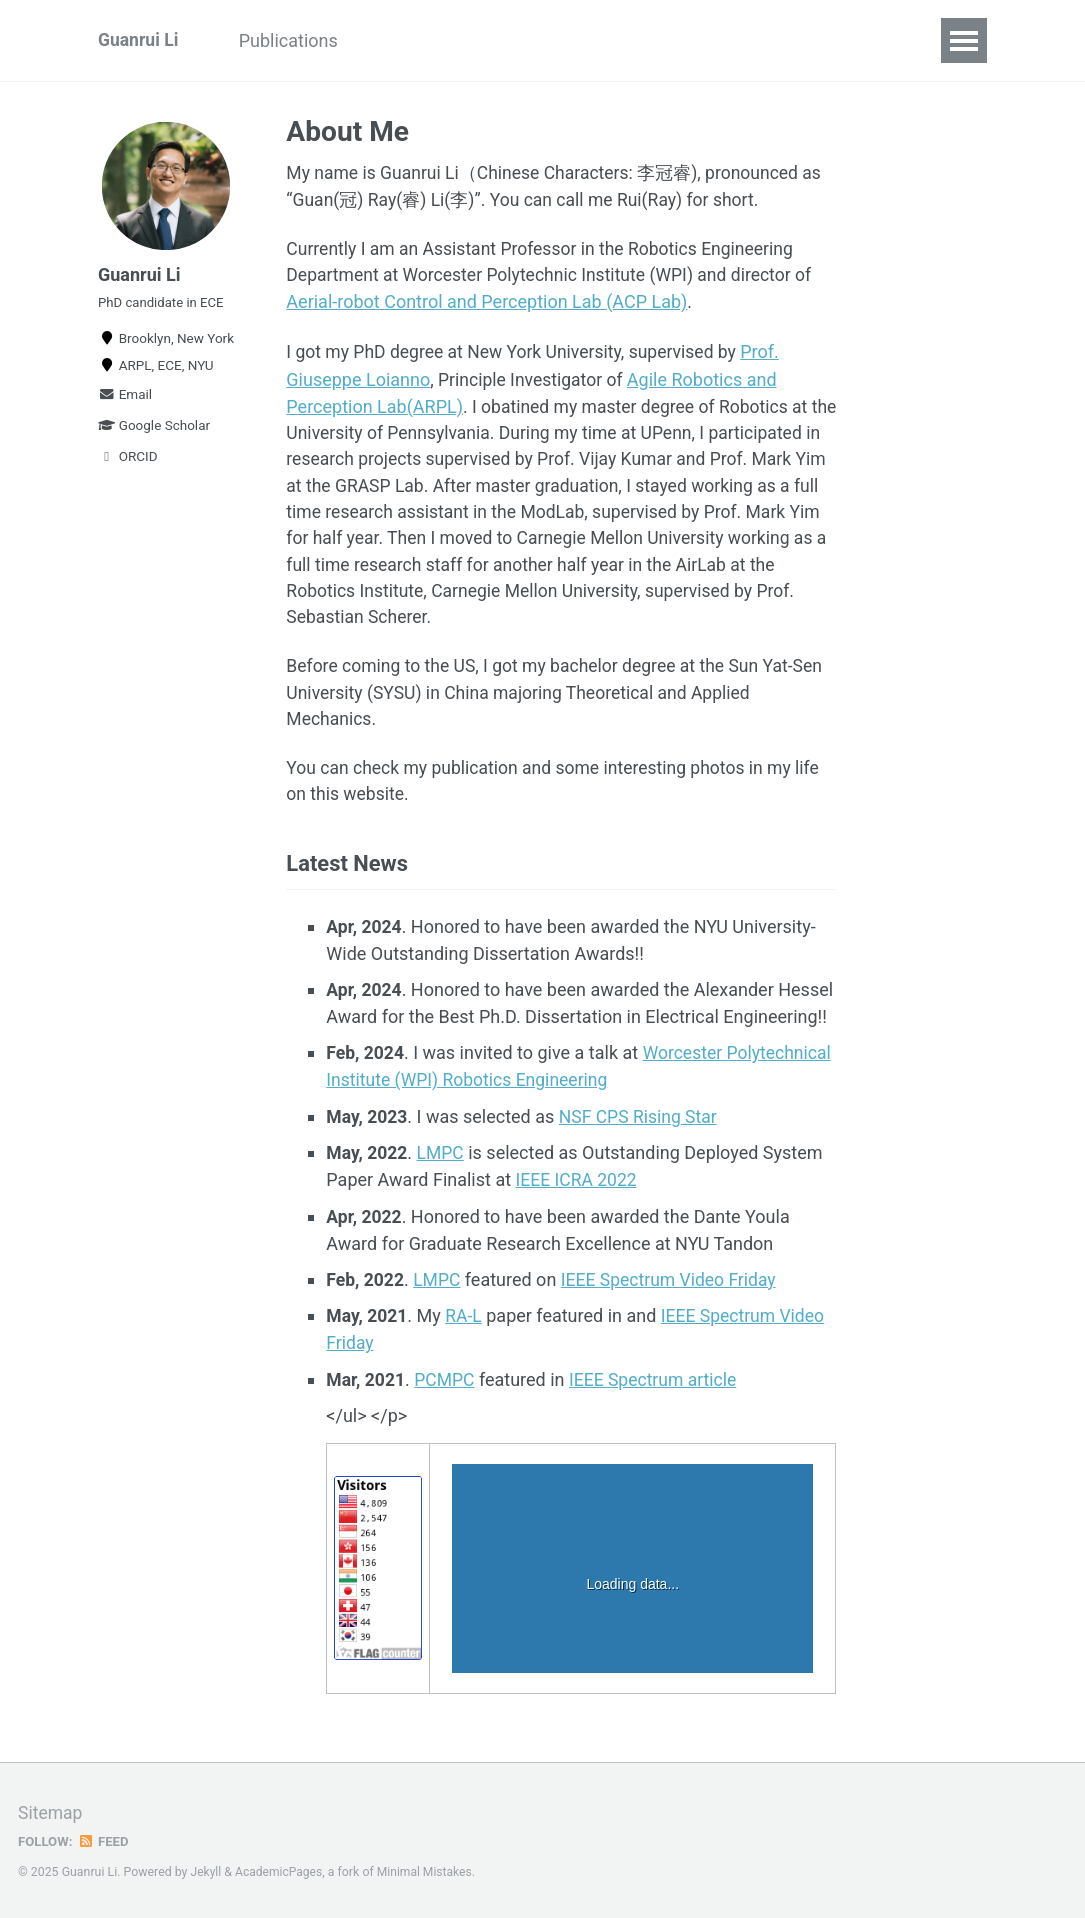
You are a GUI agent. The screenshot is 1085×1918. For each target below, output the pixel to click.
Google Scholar (154, 432)
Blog (580, 40)
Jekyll (207, 1873)
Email (125, 401)
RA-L (467, 1328)
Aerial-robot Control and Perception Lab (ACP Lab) (486, 305)
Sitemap (51, 1813)
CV (645, 40)
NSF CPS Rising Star (642, 1130)
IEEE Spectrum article (659, 1391)
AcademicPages (280, 1873)
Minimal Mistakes (428, 1873)
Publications (302, 40)
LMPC (443, 1166)
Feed (105, 1842)
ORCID (128, 463)
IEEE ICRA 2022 (578, 1193)
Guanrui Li (139, 40)
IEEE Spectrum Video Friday (674, 1292)
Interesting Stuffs (457, 40)
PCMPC (447, 1391)
